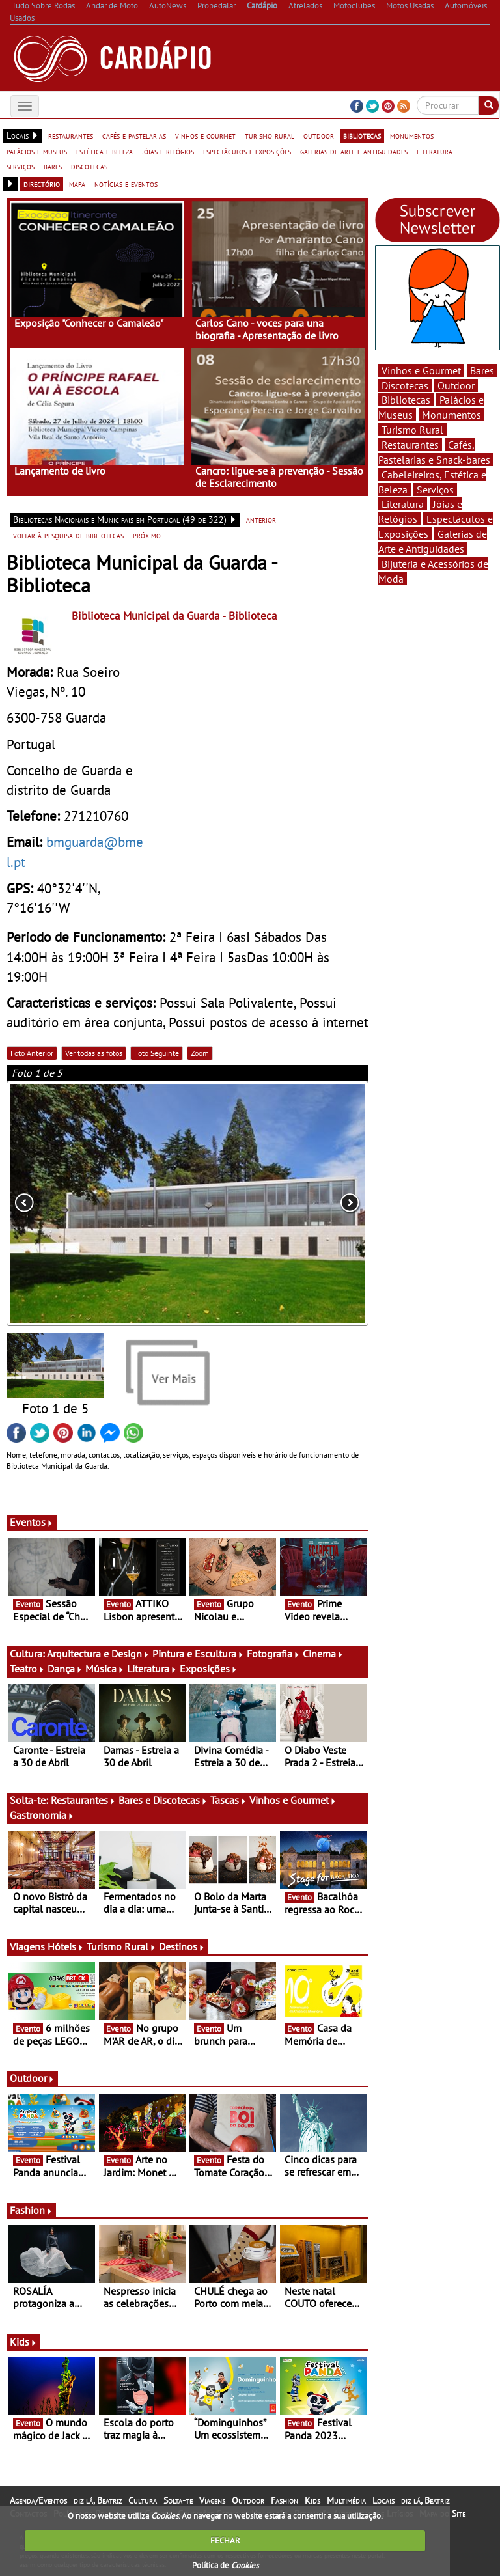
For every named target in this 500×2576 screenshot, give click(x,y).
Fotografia (273, 1653)
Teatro (27, 1668)
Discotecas (405, 385)
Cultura (142, 2500)
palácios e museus (37, 151)
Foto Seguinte (156, 1053)
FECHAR (225, 2540)
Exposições (209, 1668)
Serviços (435, 489)
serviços (21, 166)
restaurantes (70, 135)
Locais (383, 2500)
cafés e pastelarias (134, 135)
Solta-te (178, 2500)
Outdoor (32, 2077)
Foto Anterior (31, 1053)
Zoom (200, 1053)
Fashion (31, 2210)
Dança (65, 1668)
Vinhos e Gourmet (293, 1800)
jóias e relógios (168, 151)
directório (41, 183)
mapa (77, 183)
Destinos (182, 1946)
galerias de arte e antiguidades (354, 151)
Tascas (228, 1800)
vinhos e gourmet (205, 135)
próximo (147, 535)
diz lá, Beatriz (98, 2500)
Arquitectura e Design (98, 1653)
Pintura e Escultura (198, 1653)
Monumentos (451, 414)
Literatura (152, 1668)
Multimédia (346, 2500)
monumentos (412, 135)
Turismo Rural (121, 1946)
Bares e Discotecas (163, 1800)
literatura (434, 151)
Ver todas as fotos (93, 1053)
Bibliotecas (406, 399)
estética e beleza (104, 151)
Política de (225, 2565)
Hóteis (66, 1946)
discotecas (89, 166)
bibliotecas (362, 135)
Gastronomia (42, 1814)
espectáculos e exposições (247, 151)
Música (104, 1668)
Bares (482, 370)
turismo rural (269, 135)
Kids (23, 2341)
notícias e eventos (126, 183)
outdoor (318, 135)
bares (53, 166)
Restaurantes (83, 1800)
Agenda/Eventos (38, 2500)
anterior (261, 519)
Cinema (323, 1653)
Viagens (212, 2500)
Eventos (31, 1522)
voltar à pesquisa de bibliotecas (68, 535)
